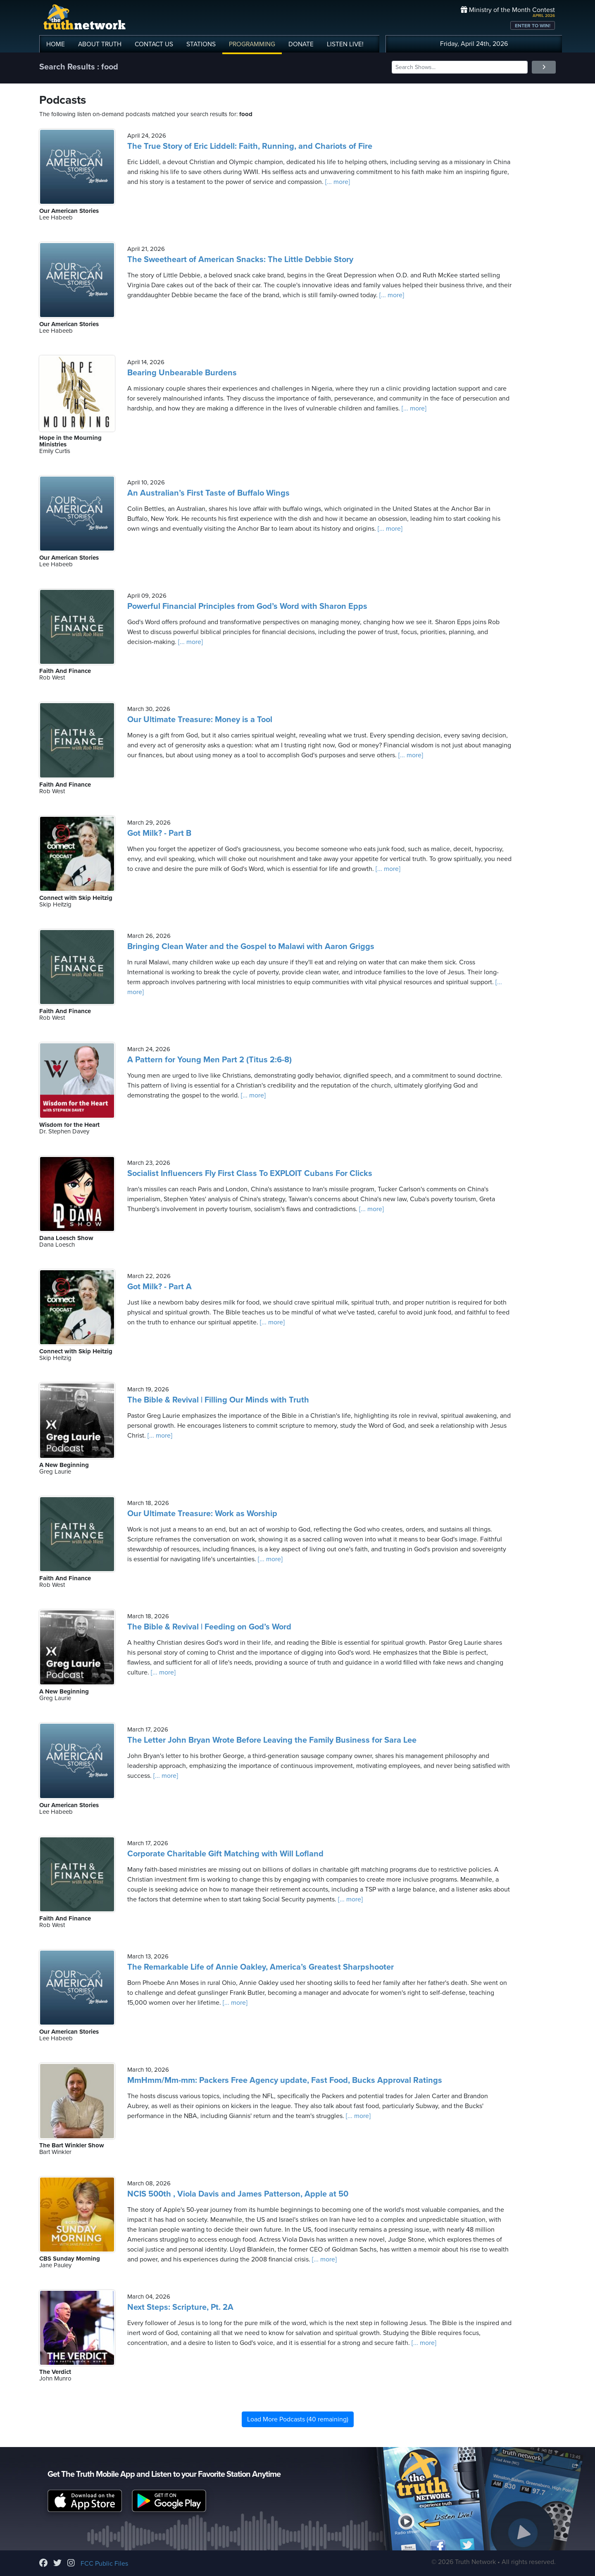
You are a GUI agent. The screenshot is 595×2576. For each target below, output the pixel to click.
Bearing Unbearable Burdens (182, 373)
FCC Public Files (104, 2563)
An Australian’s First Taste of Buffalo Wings (208, 493)
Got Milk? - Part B (159, 833)
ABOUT (99, 44)
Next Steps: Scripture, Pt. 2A (180, 2307)
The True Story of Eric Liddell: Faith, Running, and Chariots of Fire (249, 146)
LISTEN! (345, 44)
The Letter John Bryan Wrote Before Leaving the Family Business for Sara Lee (271, 1740)
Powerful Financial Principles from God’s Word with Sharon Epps (247, 606)
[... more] (337, 182)
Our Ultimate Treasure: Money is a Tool (199, 720)
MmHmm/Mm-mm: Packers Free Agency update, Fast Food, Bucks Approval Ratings (284, 2080)
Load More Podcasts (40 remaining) (297, 2419)
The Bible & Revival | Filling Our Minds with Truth (218, 1400)
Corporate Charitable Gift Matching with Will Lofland (225, 1854)
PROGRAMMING (252, 44)
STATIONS (201, 44)
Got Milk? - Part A (159, 1287)
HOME (55, 44)
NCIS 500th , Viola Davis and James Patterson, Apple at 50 (237, 2194)
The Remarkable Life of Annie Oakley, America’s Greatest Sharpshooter (260, 1967)
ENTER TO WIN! (532, 26)
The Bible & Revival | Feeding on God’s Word (209, 1627)
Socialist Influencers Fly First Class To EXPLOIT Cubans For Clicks (249, 1173)
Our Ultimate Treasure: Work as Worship (202, 1514)
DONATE (301, 44)
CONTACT (154, 44)
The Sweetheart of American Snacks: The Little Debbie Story (240, 260)
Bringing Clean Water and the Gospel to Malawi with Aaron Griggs (250, 947)
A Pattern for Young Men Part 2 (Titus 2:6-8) (209, 1060)
